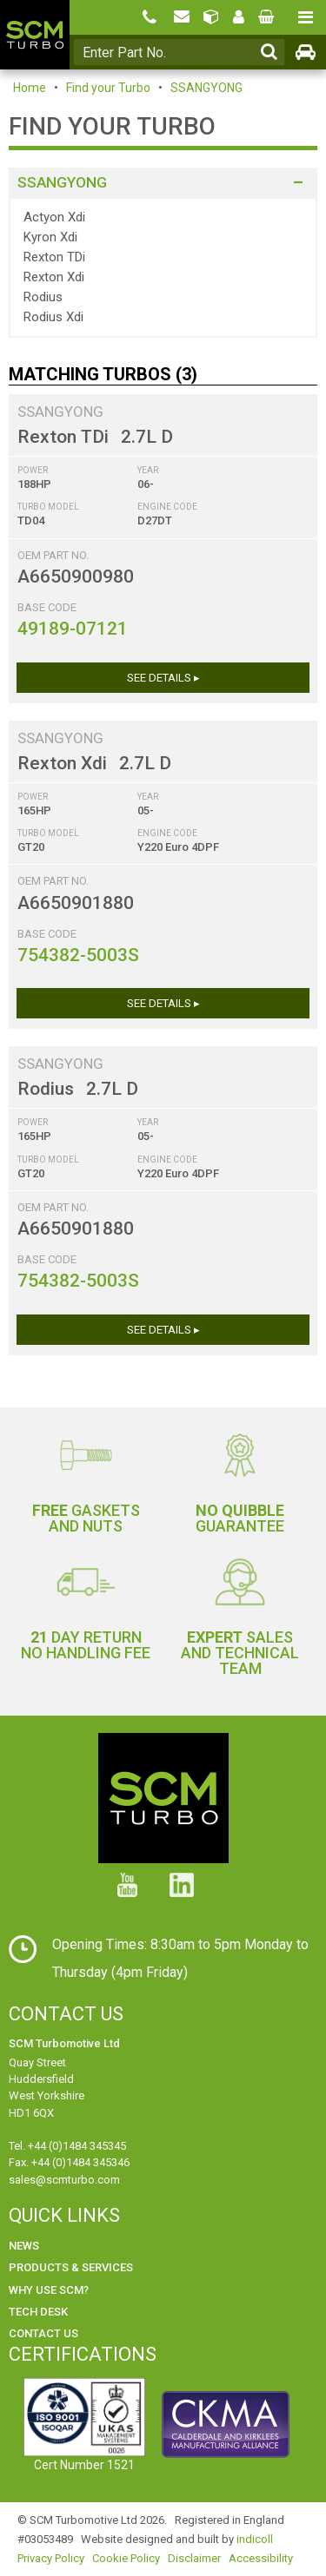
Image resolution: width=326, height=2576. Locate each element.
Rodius (43, 297)
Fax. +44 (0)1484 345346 (69, 2162)
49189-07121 (72, 628)
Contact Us (43, 2333)
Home (29, 88)
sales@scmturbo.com (64, 2179)
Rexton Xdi (53, 277)
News (24, 2245)
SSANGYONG (206, 88)
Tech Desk (38, 2311)
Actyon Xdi (54, 217)
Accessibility (261, 2558)
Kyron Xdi (50, 237)
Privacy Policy (50, 2558)
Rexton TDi (54, 257)
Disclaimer (194, 2558)
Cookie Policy (126, 2558)
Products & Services (71, 2267)
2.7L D (147, 436)
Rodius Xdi (53, 317)
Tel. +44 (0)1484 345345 (67, 2145)
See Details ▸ (163, 677)
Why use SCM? (49, 2289)
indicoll (254, 2539)
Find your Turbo (108, 88)
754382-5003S (78, 955)
